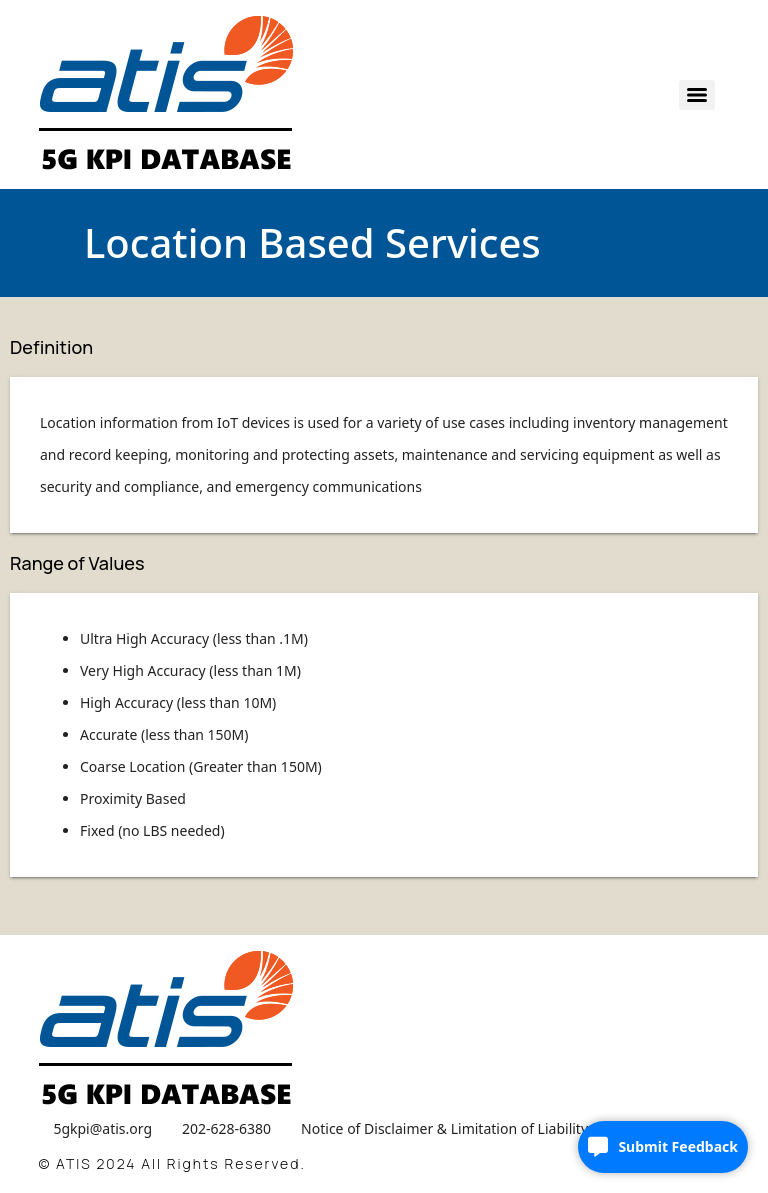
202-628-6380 (226, 1128)
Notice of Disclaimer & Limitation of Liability (444, 1128)
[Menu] (697, 95)
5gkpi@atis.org (102, 1128)
